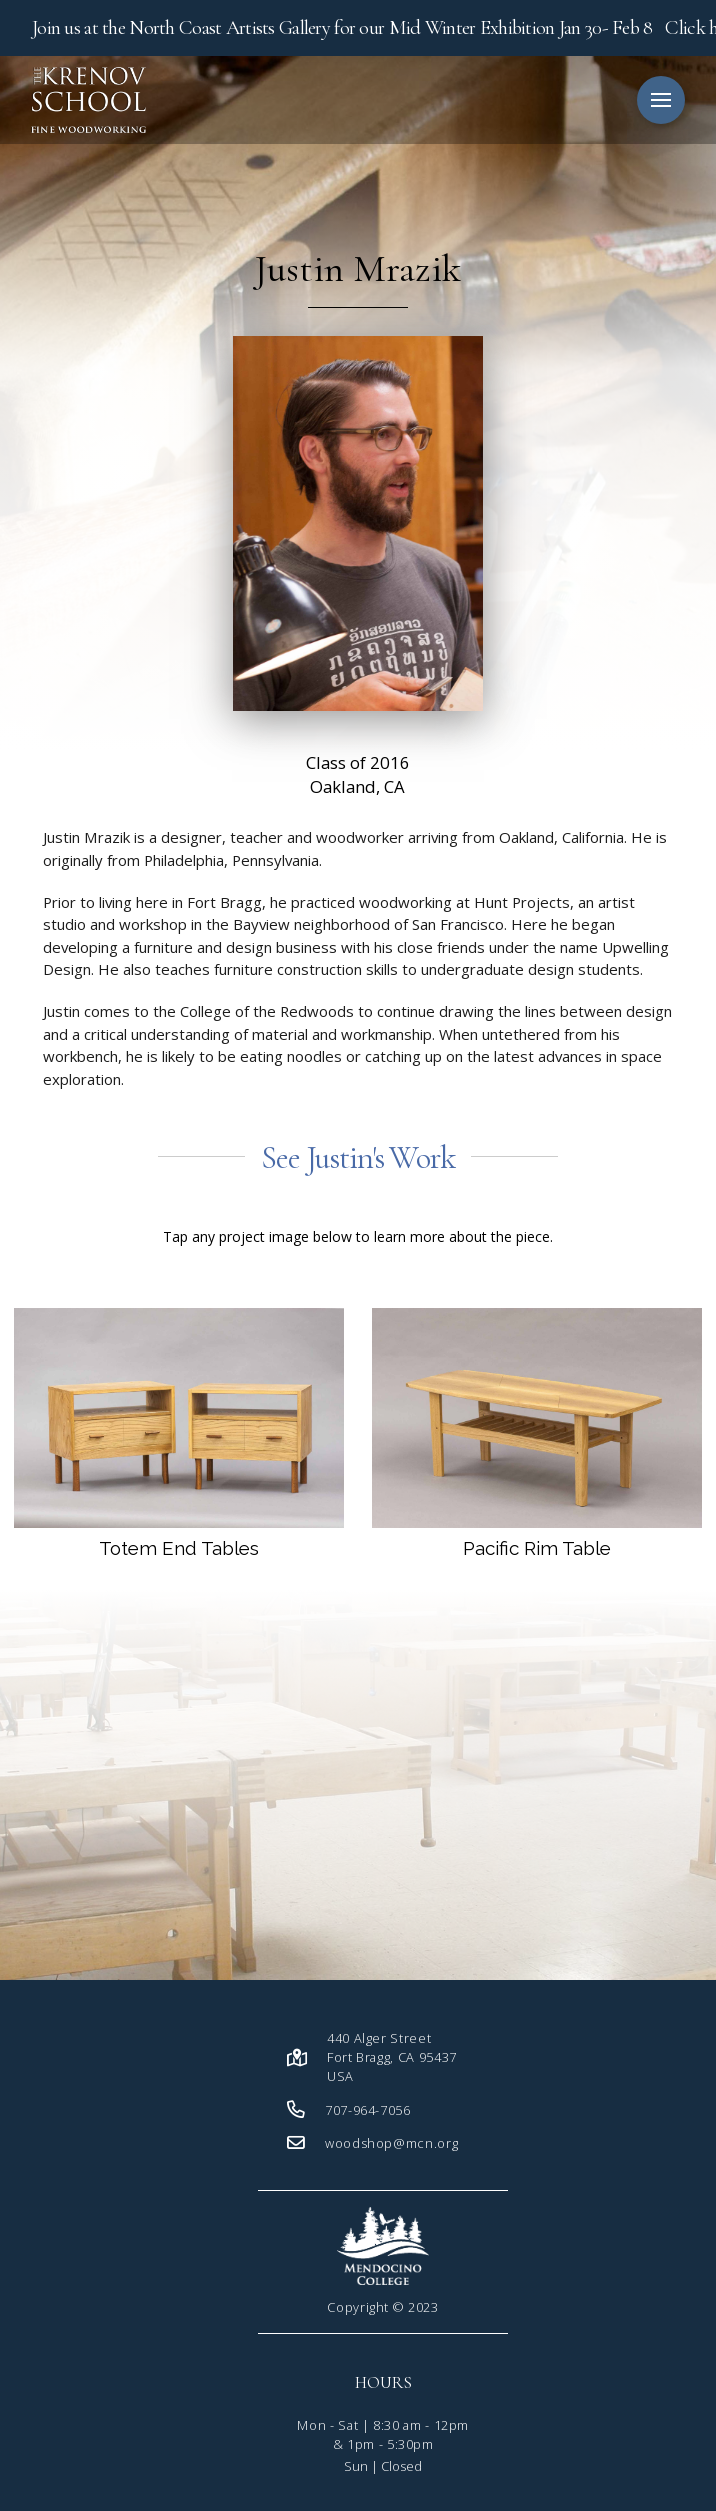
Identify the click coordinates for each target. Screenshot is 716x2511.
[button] (661, 100)
